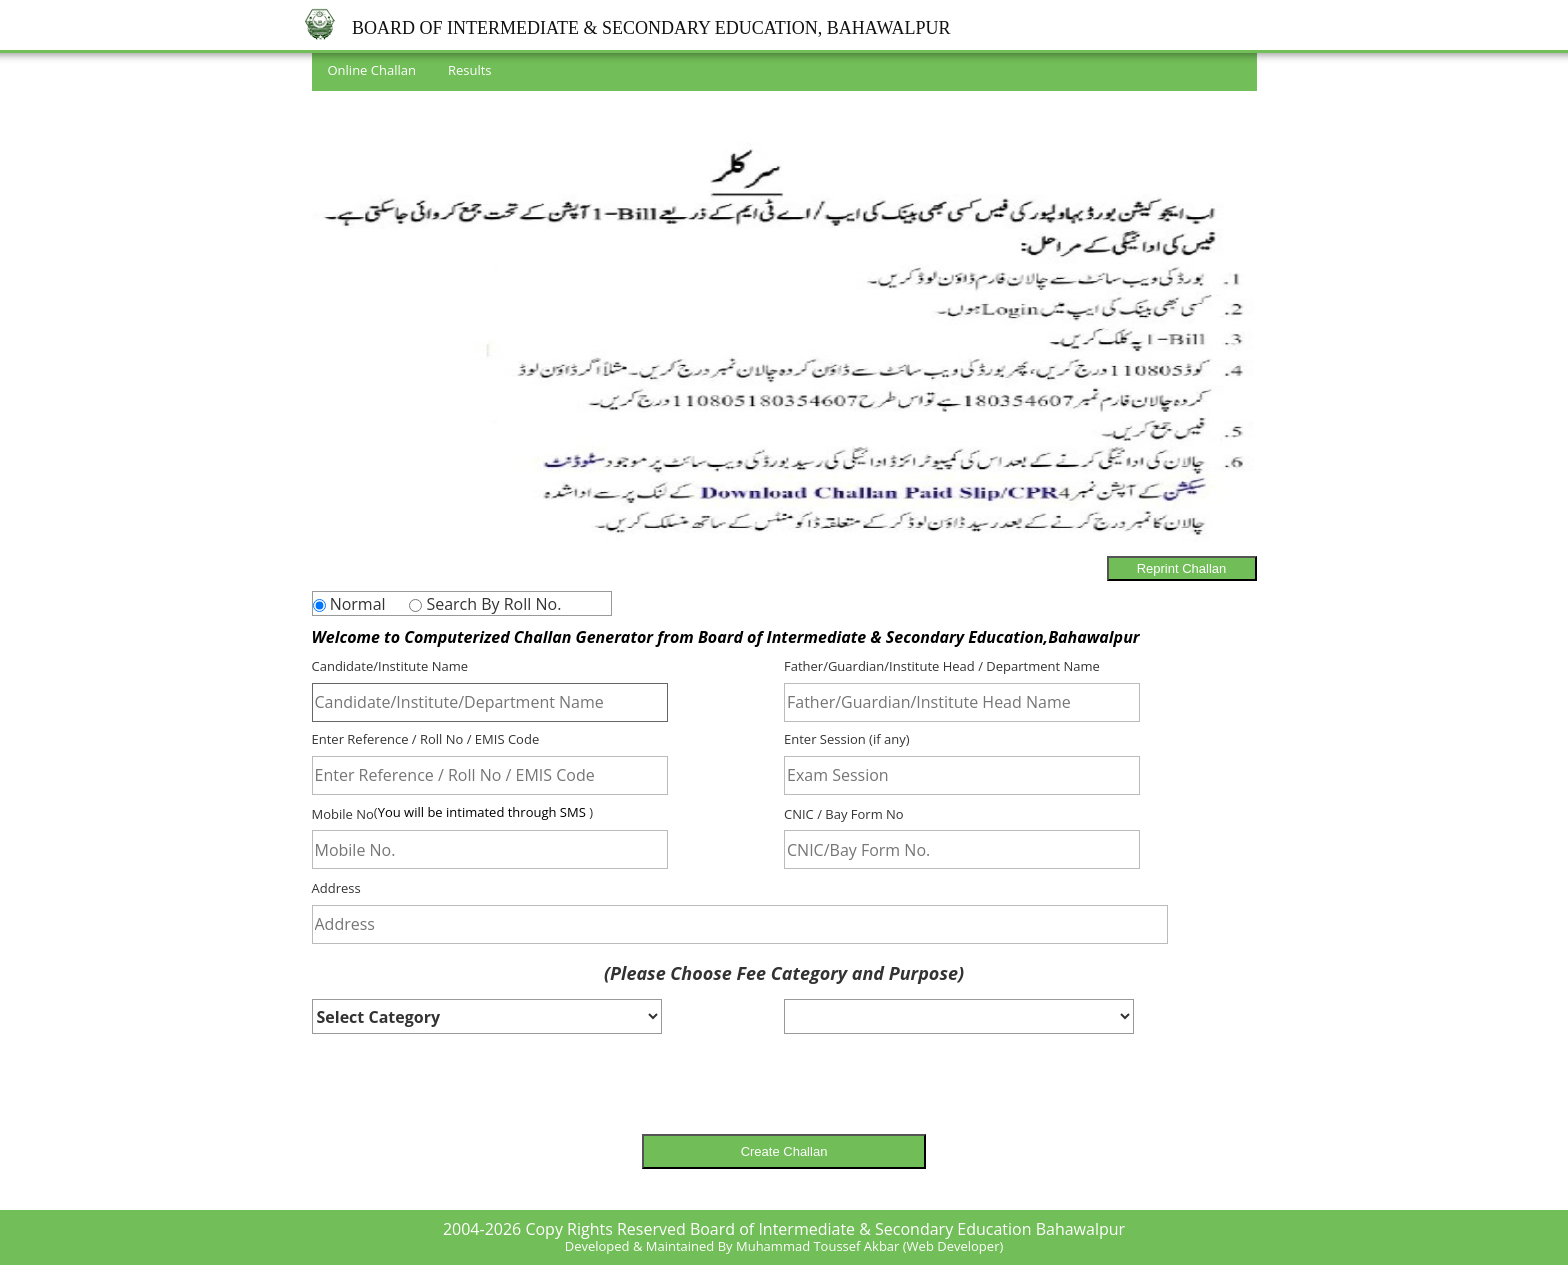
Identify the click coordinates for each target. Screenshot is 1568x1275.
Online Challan (372, 70)
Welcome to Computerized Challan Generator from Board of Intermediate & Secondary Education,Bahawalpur (726, 636)
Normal (356, 604)
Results (470, 70)
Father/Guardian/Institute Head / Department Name (942, 666)
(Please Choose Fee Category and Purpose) (784, 972)
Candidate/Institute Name (390, 666)
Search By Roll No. (491, 604)
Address (336, 888)
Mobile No (343, 813)
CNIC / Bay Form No (844, 813)
